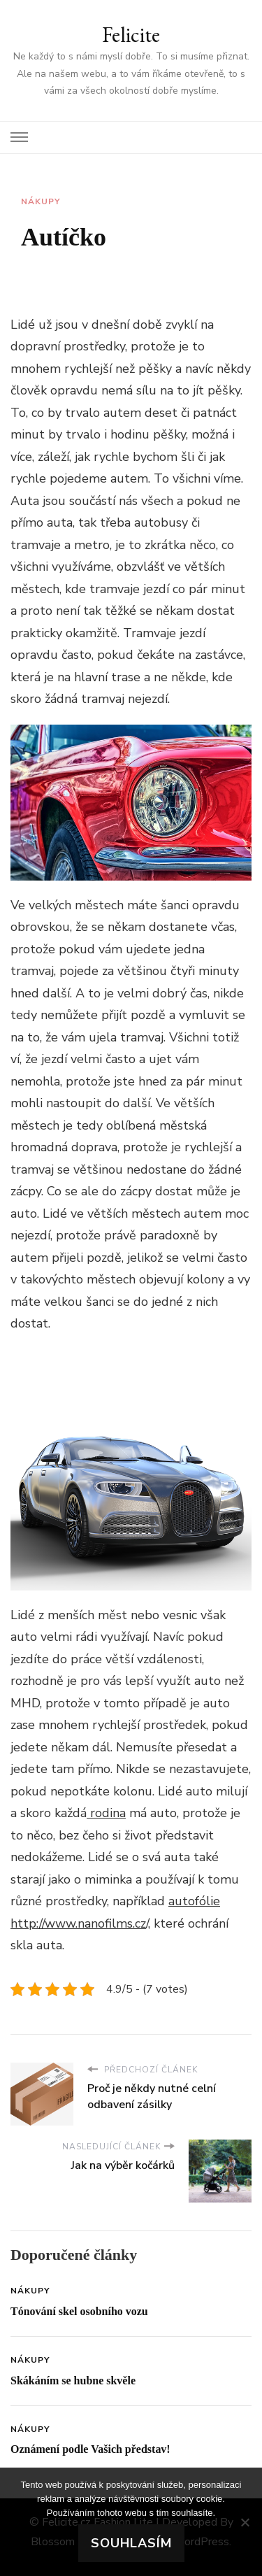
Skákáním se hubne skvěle (73, 2380)
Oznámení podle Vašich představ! (90, 2449)
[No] (245, 2522)
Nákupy (40, 201)
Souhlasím (131, 2543)
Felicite (131, 34)
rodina (106, 1813)
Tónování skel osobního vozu (79, 2311)
